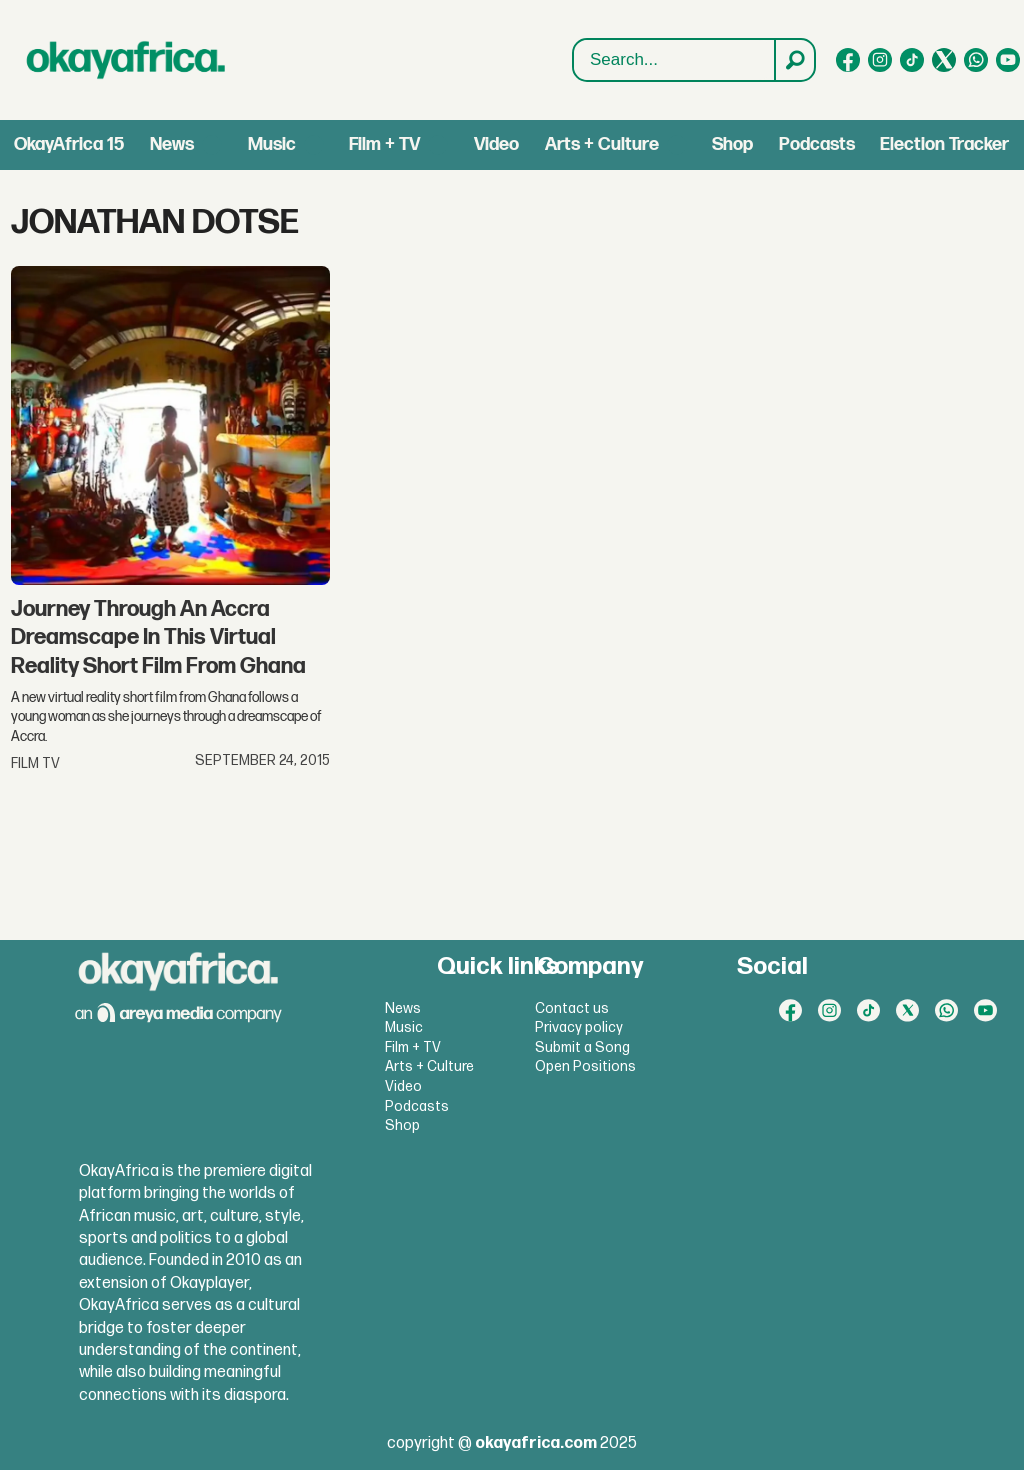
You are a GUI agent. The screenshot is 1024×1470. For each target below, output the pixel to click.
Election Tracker (944, 144)
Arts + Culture (602, 144)
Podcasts (817, 144)
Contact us (572, 1008)
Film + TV (384, 144)
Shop (732, 144)
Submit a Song (582, 1047)
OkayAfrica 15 (69, 144)
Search (573, 39)
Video (496, 144)
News (172, 144)
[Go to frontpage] (126, 60)
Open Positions (585, 1066)
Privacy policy (579, 1027)
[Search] (794, 60)
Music (272, 144)
